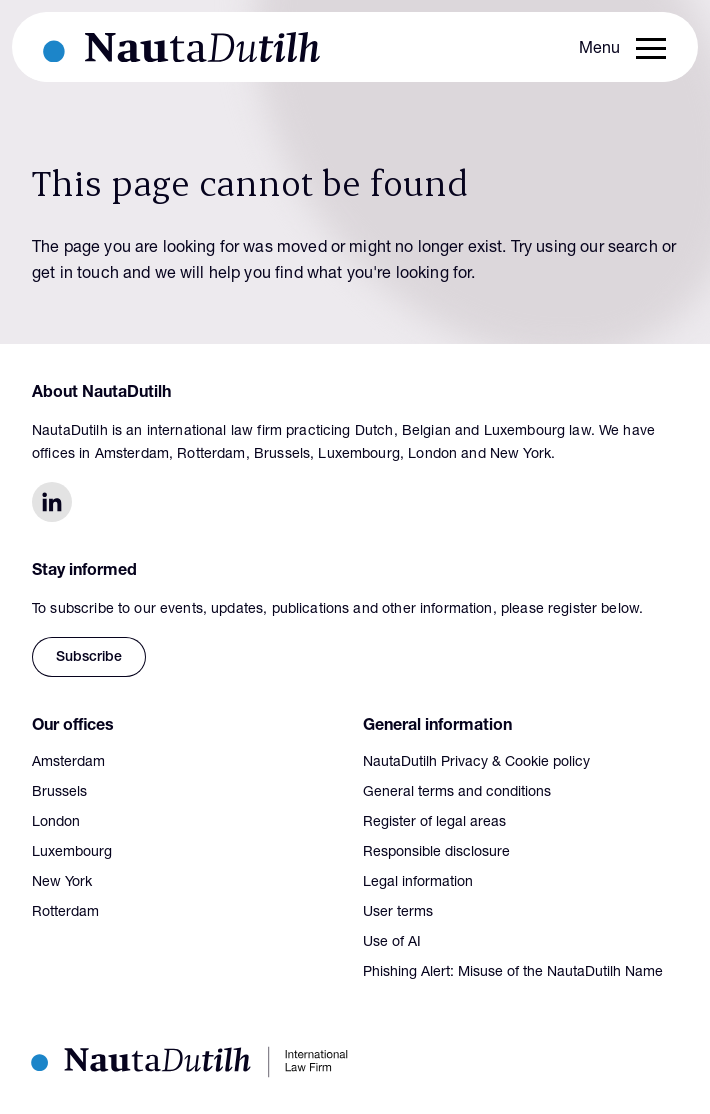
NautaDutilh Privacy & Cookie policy (476, 763)
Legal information (418, 883)
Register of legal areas (434, 823)
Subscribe (89, 658)
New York (62, 883)
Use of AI (392, 943)
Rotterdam (65, 913)
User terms (398, 913)
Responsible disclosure (436, 853)
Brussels (59, 793)
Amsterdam (68, 763)
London (56, 823)
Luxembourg (72, 853)
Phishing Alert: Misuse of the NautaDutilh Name (513, 973)
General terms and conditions (457, 793)
